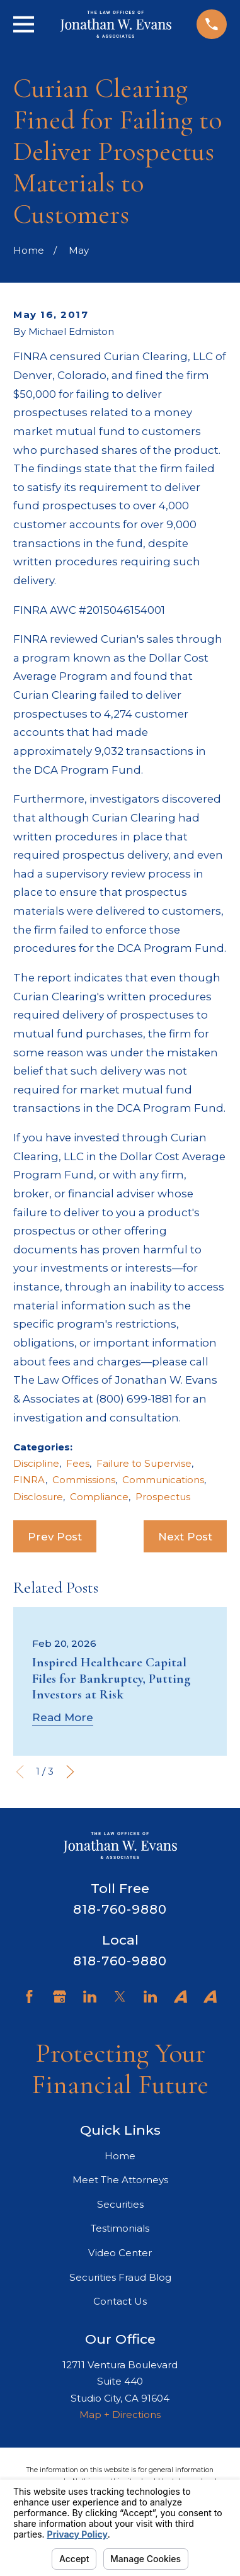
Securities (120, 2204)
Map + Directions (120, 2415)
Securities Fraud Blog (120, 2277)
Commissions (83, 1480)
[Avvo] (180, 1996)
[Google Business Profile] (59, 1996)
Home (120, 2156)
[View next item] (70, 1771)
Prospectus (162, 1497)
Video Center (120, 2253)
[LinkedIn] (89, 1996)
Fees (77, 1463)
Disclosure (38, 1497)
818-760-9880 (120, 1909)
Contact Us (120, 2301)
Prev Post (55, 1536)
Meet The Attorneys (120, 2180)
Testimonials (120, 2228)
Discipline (36, 1463)
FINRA (29, 1480)
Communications (163, 1480)
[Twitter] (120, 1996)
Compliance (99, 1497)
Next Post (185, 1536)
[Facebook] (29, 1996)
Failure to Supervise (143, 1463)
